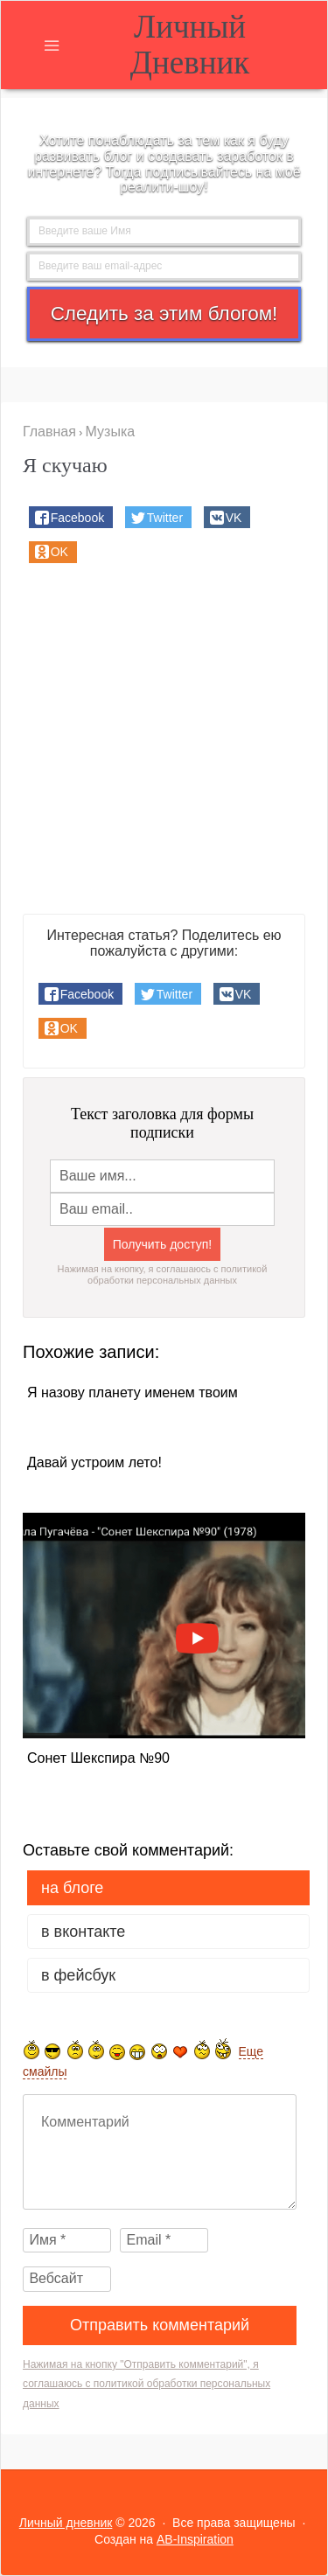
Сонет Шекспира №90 (98, 1758)
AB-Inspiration (195, 2539)
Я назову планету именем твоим (132, 1393)
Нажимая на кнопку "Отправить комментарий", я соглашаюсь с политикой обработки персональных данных (146, 2384)
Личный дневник (190, 44)
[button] (71, 517)
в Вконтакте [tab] (83, 1931)
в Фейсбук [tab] (78, 1975)
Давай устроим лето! (94, 1463)
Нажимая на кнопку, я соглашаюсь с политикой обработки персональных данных (163, 1274)
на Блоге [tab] (72, 1888)
